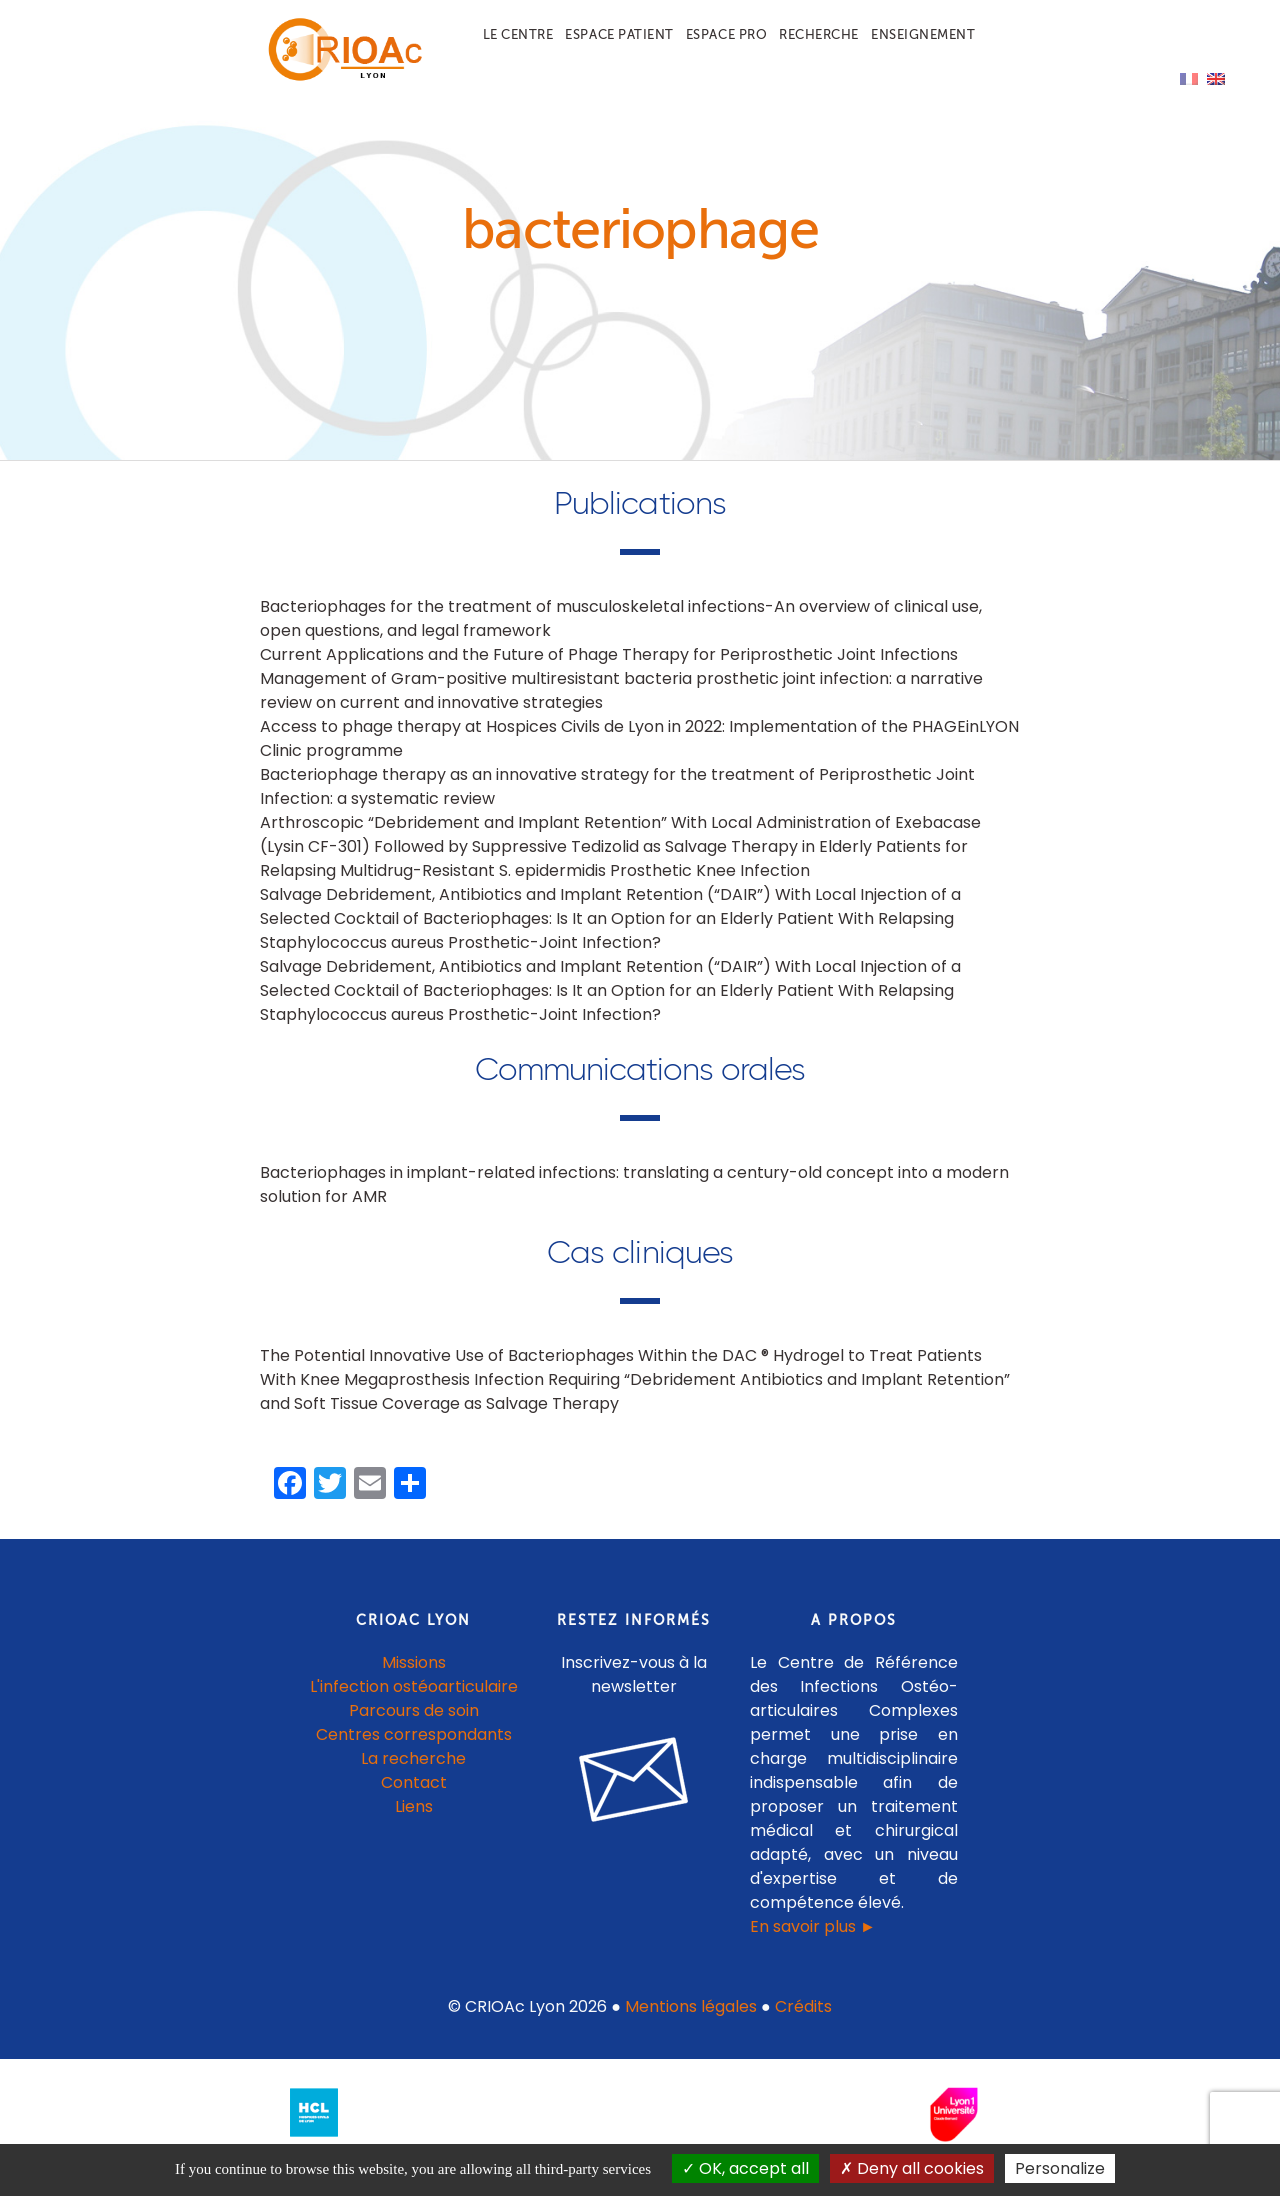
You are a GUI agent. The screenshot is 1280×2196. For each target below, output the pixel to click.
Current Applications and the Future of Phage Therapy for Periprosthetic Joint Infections (609, 674)
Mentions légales (691, 2026)
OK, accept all (745, 2168)
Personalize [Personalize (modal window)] (1060, 2168)
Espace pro (726, 34)
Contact (414, 1802)
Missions (414, 1682)
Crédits (803, 2026)
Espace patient (619, 34)
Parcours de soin (414, 1730)
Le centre (518, 34)
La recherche (413, 1778)
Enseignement (923, 34)
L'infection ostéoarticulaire (414, 1706)
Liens (414, 1826)
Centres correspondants (414, 1754)
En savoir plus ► (813, 1946)
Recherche (819, 34)
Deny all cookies (912, 2168)
